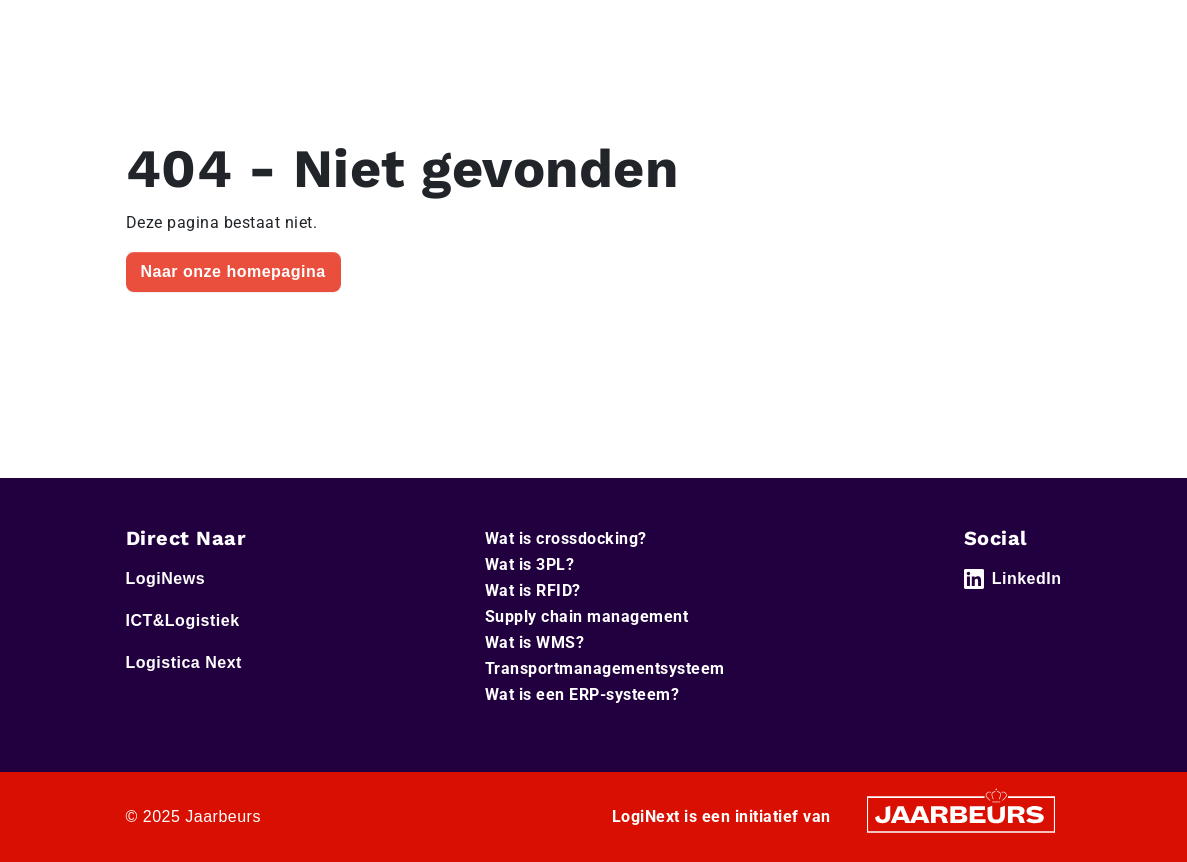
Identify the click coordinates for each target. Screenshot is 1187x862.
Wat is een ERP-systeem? (582, 694)
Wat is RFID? (533, 590)
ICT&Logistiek (183, 620)
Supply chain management (587, 616)
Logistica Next (184, 662)
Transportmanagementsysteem (605, 668)
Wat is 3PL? (530, 564)
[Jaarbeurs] (961, 813)
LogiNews (166, 578)
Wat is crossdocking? (566, 538)
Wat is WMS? (535, 642)
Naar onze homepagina (233, 271)
